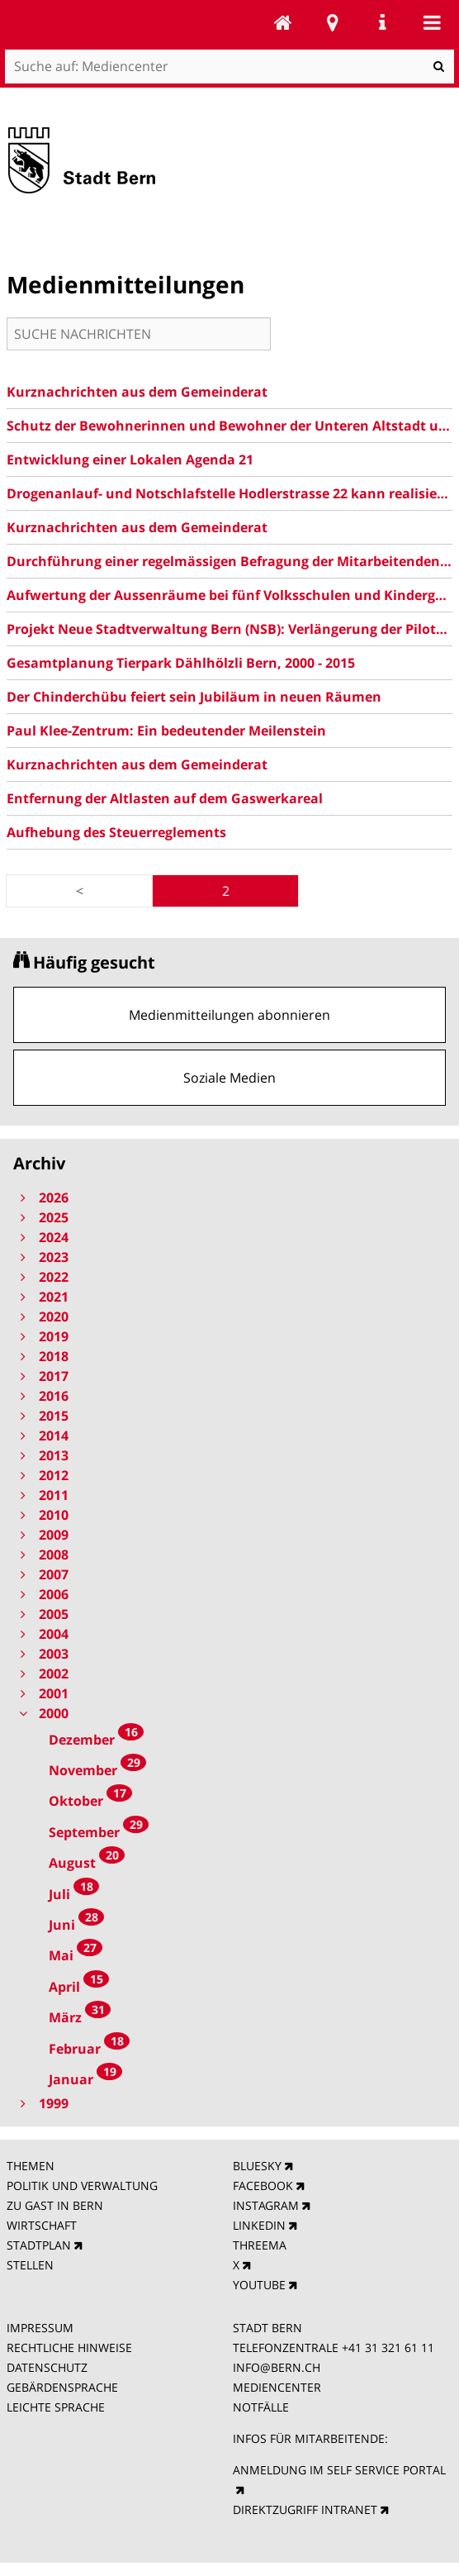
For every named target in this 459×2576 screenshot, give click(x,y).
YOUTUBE (259, 2285)
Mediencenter (283, 22)
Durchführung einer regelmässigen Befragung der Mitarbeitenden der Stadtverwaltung (229, 561)
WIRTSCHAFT (42, 2225)
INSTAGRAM (266, 2205)
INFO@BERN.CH (276, 2367)
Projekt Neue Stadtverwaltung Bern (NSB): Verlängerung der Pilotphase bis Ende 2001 (229, 629)
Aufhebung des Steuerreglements (116, 832)
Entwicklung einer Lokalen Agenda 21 (130, 459)
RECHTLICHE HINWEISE (69, 2347)
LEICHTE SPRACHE (56, 2407)
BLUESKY (257, 2166)
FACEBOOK (263, 2185)
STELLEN (30, 2265)
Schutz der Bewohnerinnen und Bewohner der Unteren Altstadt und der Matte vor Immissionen (229, 426)
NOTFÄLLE (261, 2407)
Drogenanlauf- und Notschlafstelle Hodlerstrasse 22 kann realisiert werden (229, 493)
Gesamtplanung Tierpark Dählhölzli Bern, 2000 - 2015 (181, 663)
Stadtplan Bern (332, 22)
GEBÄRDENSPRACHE (62, 2387)
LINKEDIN (259, 2225)
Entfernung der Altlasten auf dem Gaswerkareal (165, 798)
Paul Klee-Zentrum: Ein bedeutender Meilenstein (166, 730)
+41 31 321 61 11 (388, 2347)
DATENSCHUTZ (47, 2367)
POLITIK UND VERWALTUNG (82, 2185)
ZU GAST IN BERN (55, 2205)
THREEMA (259, 2245)
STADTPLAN (39, 2245)
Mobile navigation (431, 22)
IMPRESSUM (40, 2328)
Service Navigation (382, 22)
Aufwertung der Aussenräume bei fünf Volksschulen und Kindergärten (229, 595)
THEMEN (30, 2166)
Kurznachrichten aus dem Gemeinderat (137, 392)
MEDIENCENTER (277, 2387)
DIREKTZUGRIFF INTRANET (305, 2509)
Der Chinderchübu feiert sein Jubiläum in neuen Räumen (194, 697)
